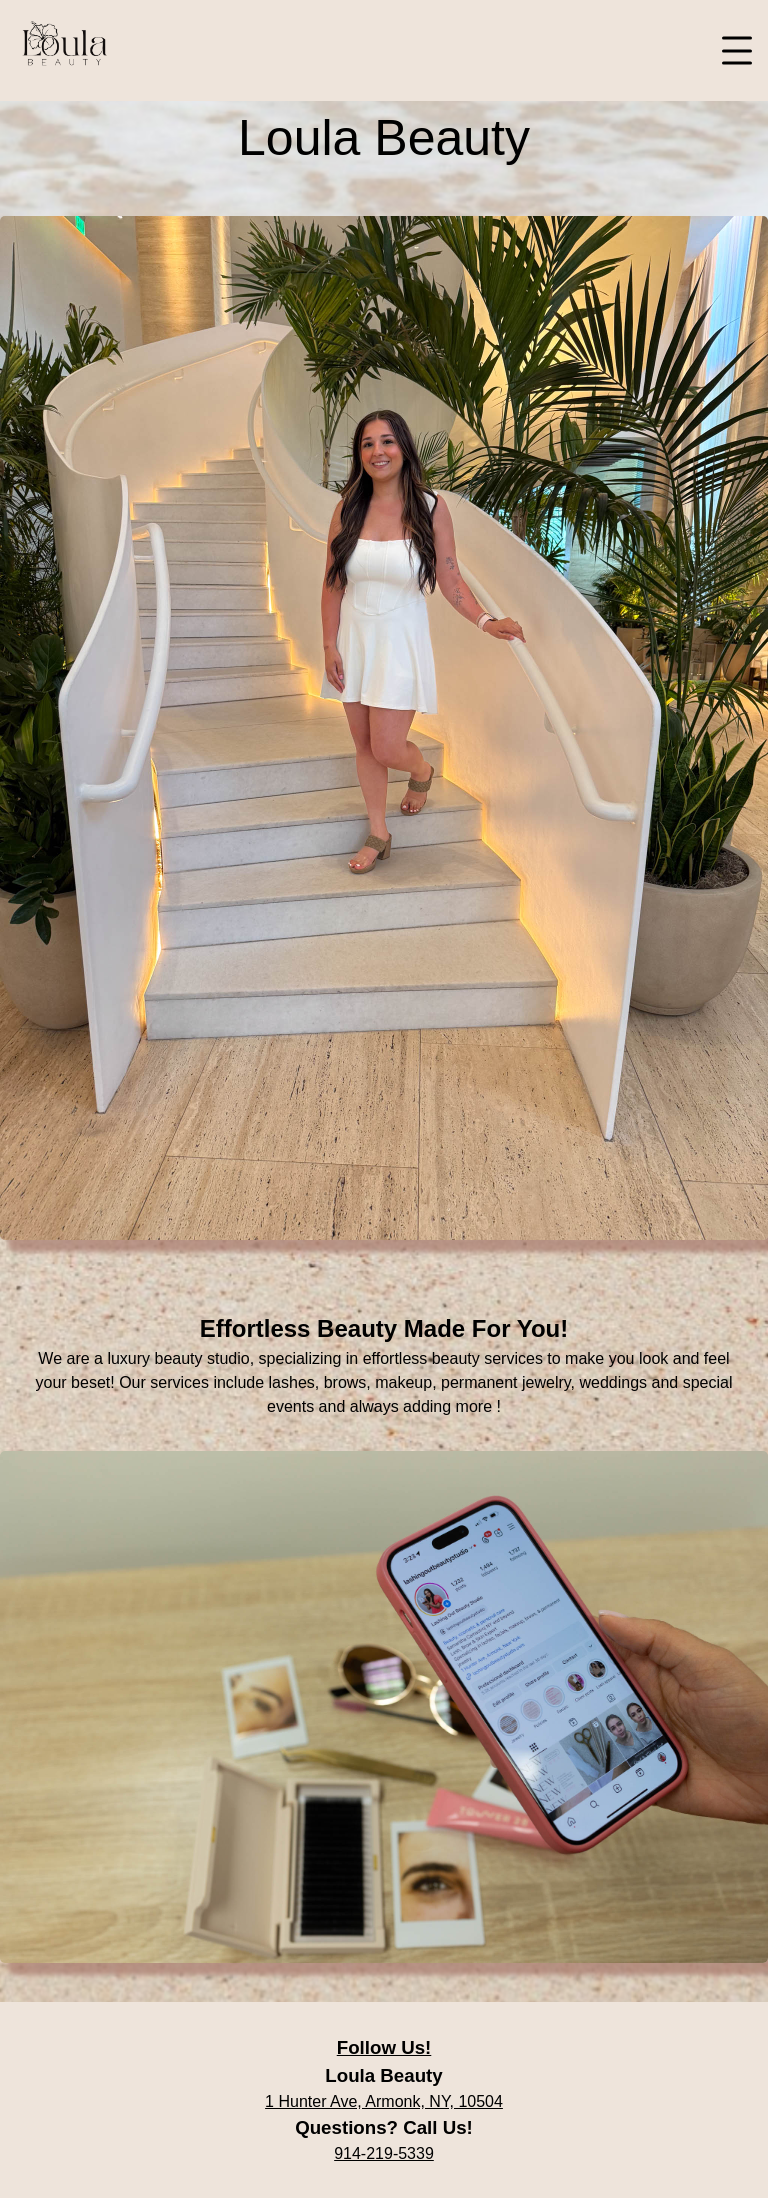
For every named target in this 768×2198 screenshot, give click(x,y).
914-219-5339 (384, 2153)
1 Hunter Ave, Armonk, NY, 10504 (384, 2101)
